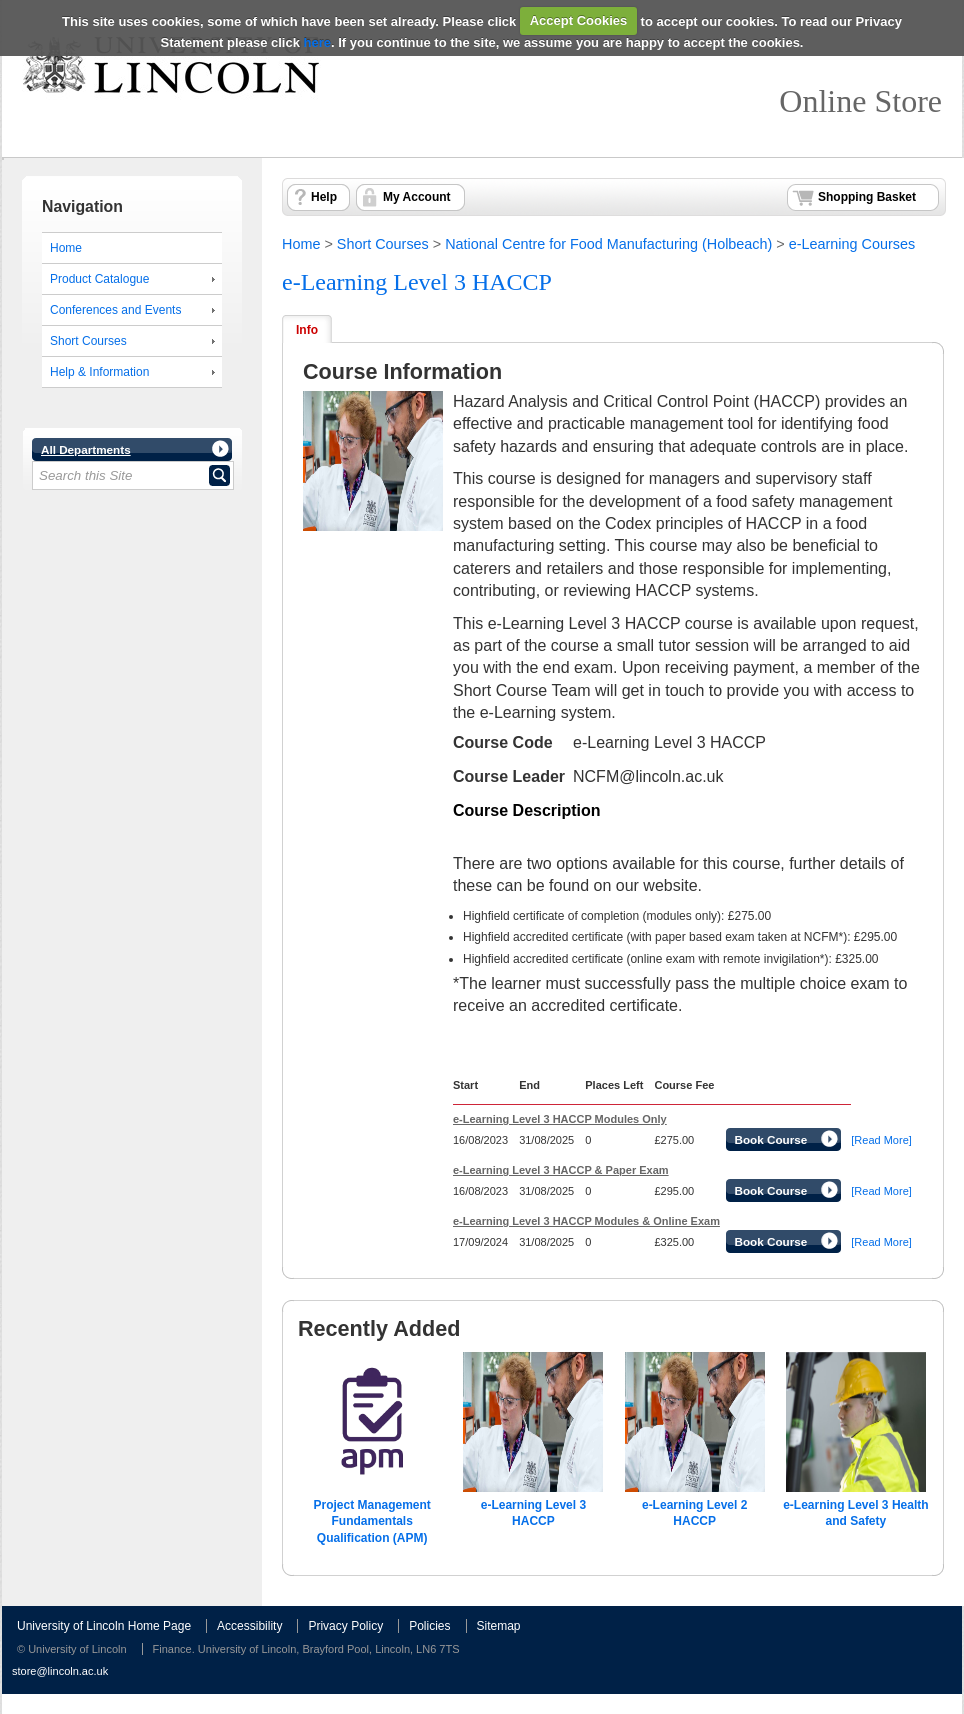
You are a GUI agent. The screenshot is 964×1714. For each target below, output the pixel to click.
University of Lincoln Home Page (104, 1626)
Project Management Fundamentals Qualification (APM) (371, 1522)
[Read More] (881, 1140)
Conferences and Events (115, 310)
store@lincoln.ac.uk (60, 1671)
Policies (429, 1626)
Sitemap (499, 1626)
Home (66, 248)
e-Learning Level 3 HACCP (417, 282)
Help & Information (99, 372)
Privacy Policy (345, 1626)
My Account (417, 197)
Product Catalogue (99, 279)
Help (324, 197)
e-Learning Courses (852, 244)
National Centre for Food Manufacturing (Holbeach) (608, 244)
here (317, 42)
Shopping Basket (867, 197)
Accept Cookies (579, 20)
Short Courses (88, 341)
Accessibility (249, 1626)
